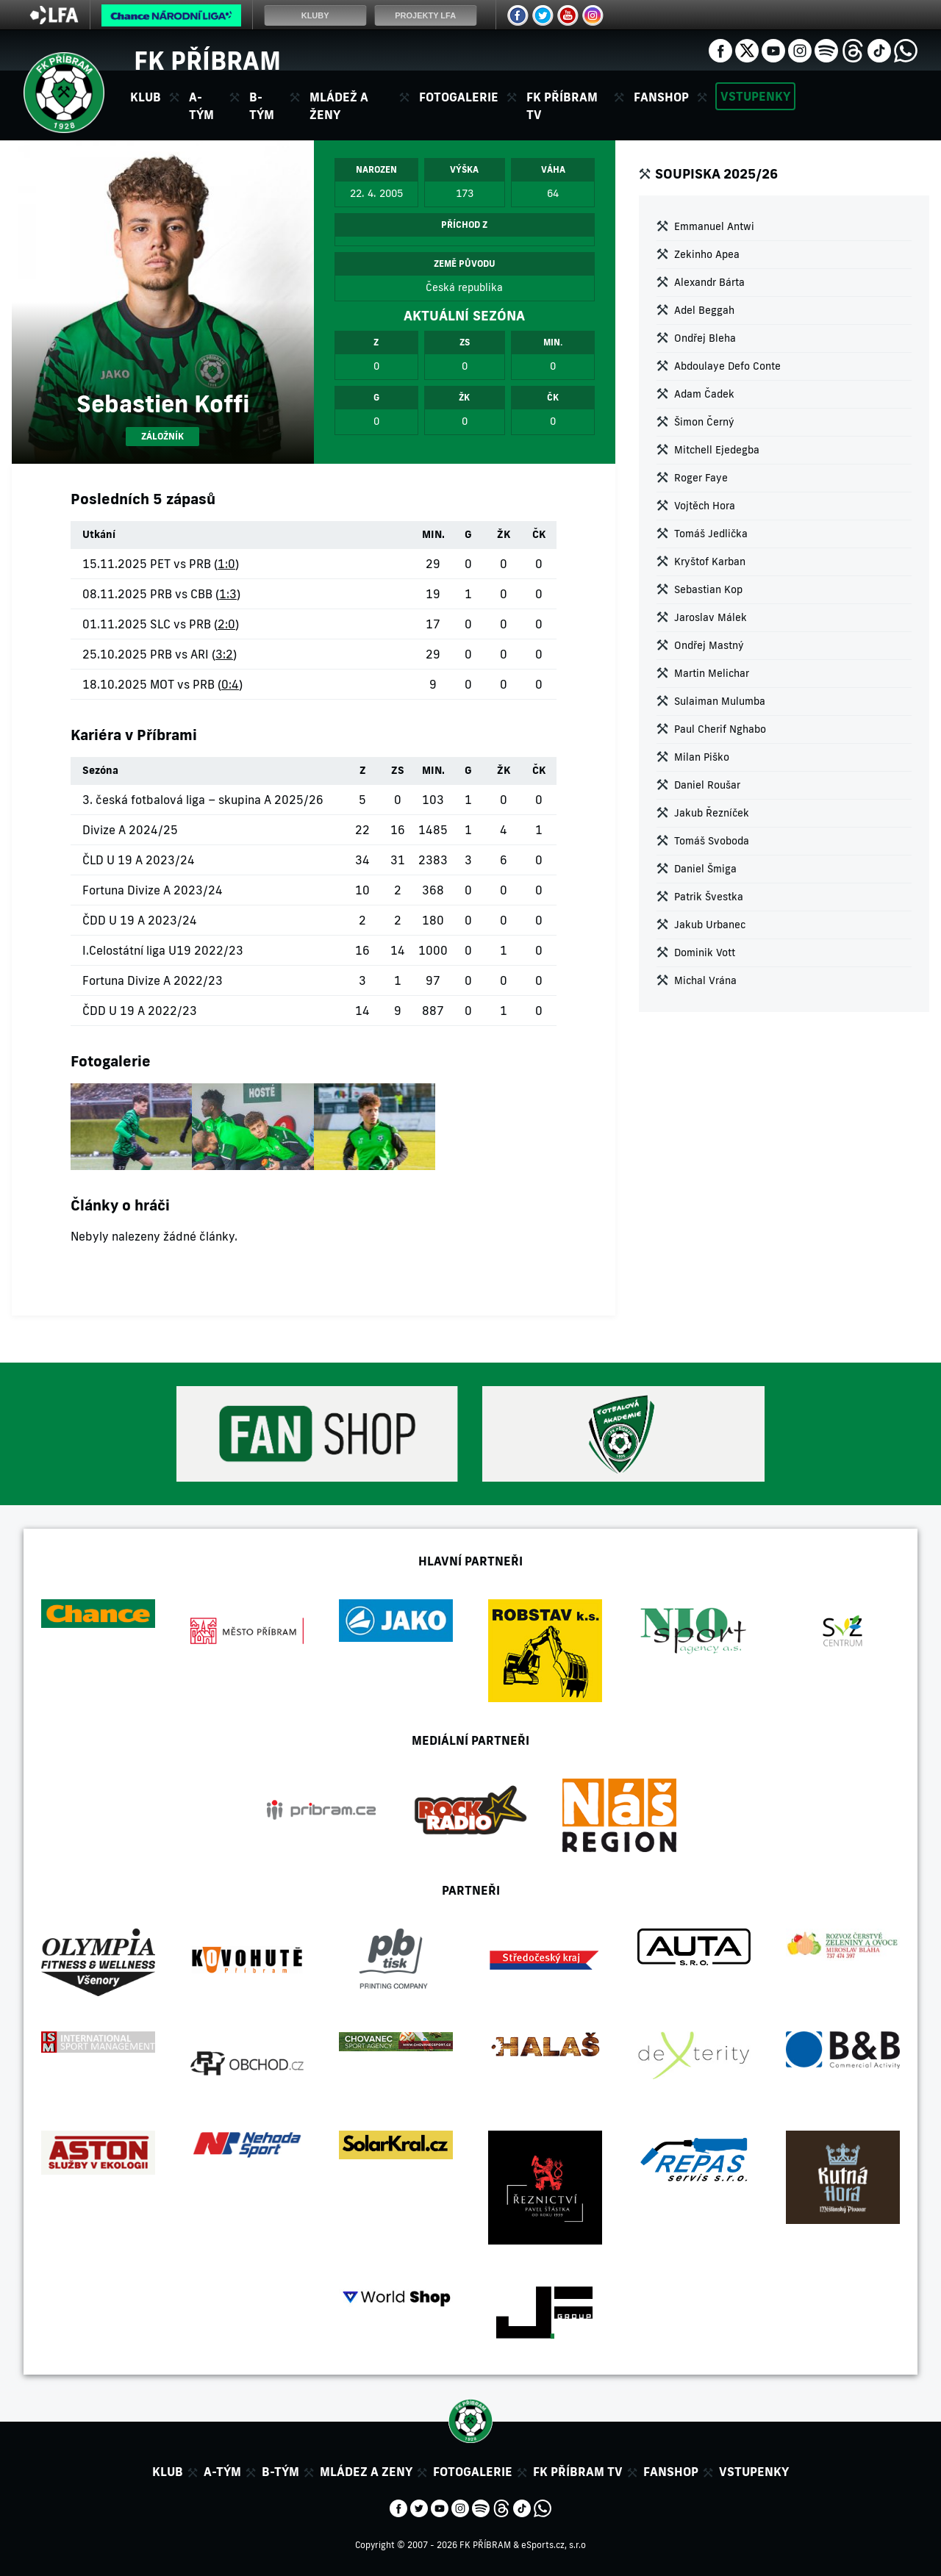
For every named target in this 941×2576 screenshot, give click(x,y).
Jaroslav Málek (710, 617)
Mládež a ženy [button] (339, 106)
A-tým (222, 2471)
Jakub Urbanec (709, 924)
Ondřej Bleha (705, 338)
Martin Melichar (711, 673)
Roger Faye (701, 477)
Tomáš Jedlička (711, 533)
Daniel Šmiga (705, 868)
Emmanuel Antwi (714, 226)
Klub (167, 2471)
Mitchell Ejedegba (716, 449)
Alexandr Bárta (709, 282)
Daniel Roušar (707, 785)
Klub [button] (145, 97)
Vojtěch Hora (704, 505)
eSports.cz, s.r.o (553, 2544)
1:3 (228, 593)
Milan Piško (701, 757)
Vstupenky (755, 96)
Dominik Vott (704, 952)
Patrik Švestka (708, 896)
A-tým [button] (201, 106)
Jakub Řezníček (711, 812)
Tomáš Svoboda (711, 840)
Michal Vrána (705, 980)
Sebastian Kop (708, 589)
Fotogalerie (458, 97)
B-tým (280, 2471)
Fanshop (661, 97)
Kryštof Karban (709, 561)
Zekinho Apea (707, 254)
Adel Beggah (704, 310)
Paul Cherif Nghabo (720, 729)
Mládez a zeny (366, 2471)
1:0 (226, 563)
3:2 (224, 654)
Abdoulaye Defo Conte (727, 366)
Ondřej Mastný (709, 645)
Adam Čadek (704, 394)
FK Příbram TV (562, 106)
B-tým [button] (261, 106)
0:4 (230, 684)
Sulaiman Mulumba (719, 701)
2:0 (226, 624)
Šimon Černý (704, 421)
